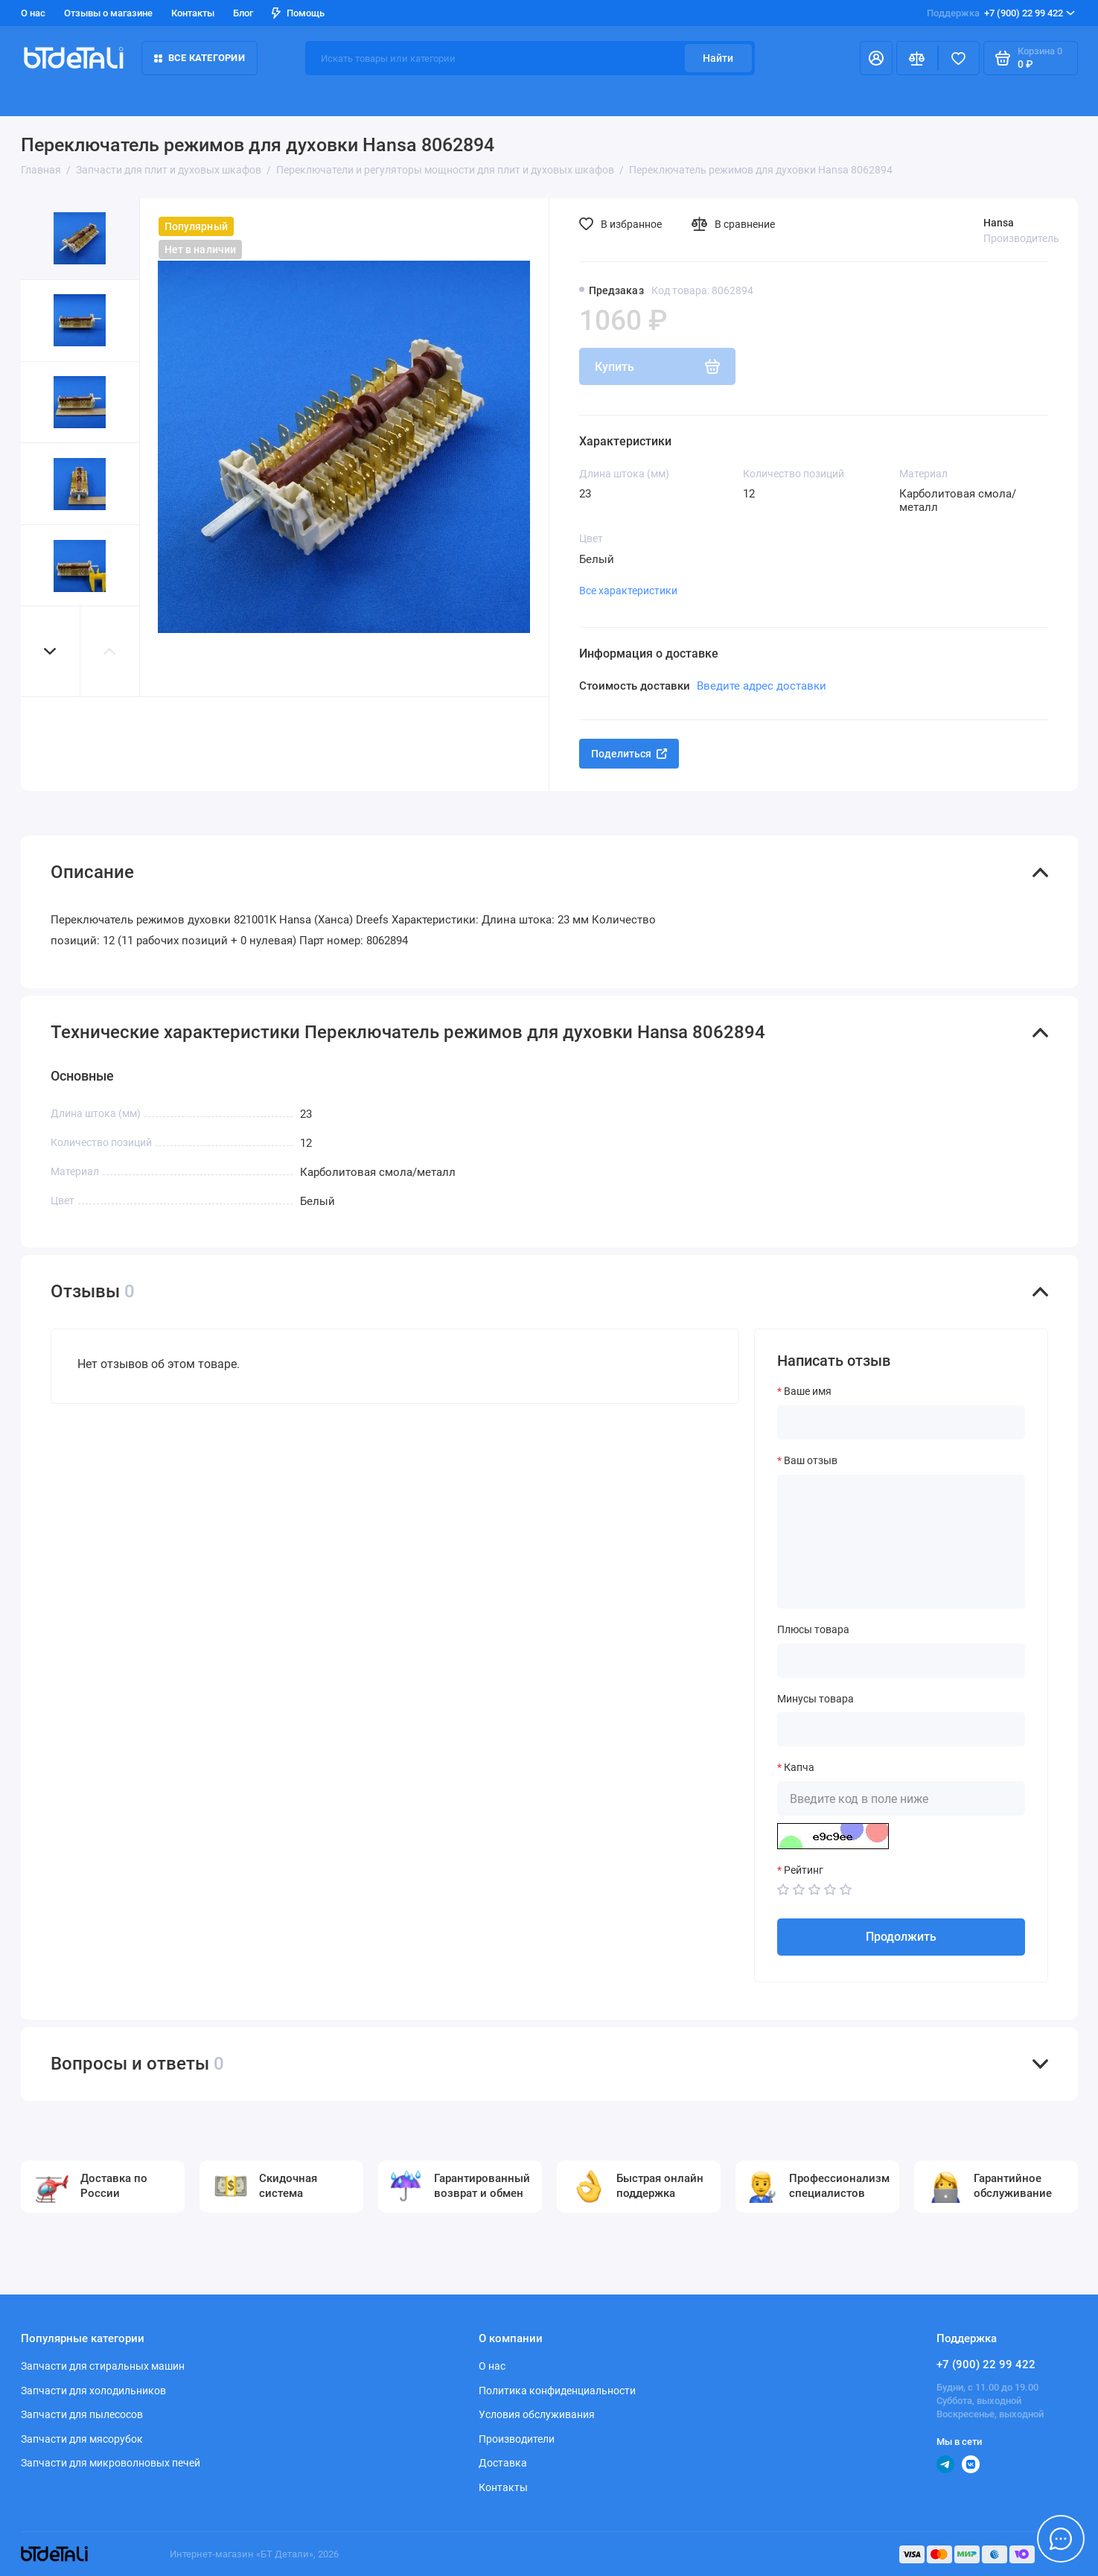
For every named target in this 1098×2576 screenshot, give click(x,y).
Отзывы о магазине (108, 13)
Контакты (192, 13)
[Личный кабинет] (876, 58)
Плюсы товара (813, 1629)
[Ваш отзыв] (901, 1542)
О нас (33, 13)
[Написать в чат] (1060, 2538)
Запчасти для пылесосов (82, 2414)
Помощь (298, 13)
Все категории (199, 57)
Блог (243, 13)
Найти (718, 58)
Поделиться (629, 754)
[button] (50, 651)
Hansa (998, 223)
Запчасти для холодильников (93, 2391)
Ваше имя (808, 1391)
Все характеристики (628, 591)
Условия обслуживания (537, 2414)
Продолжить (901, 1937)
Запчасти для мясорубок (82, 2439)
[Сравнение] (917, 58)
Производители (517, 2439)
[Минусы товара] (901, 1729)
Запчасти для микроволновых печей (110, 2463)
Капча (799, 1767)
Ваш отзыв (810, 1460)
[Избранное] (959, 58)
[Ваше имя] (901, 1422)
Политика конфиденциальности (557, 2391)
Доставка (503, 2463)
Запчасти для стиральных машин (103, 2366)
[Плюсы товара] (901, 1661)
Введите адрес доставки (761, 686)
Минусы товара (815, 1699)
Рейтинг (803, 1870)
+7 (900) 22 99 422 (1001, 13)
